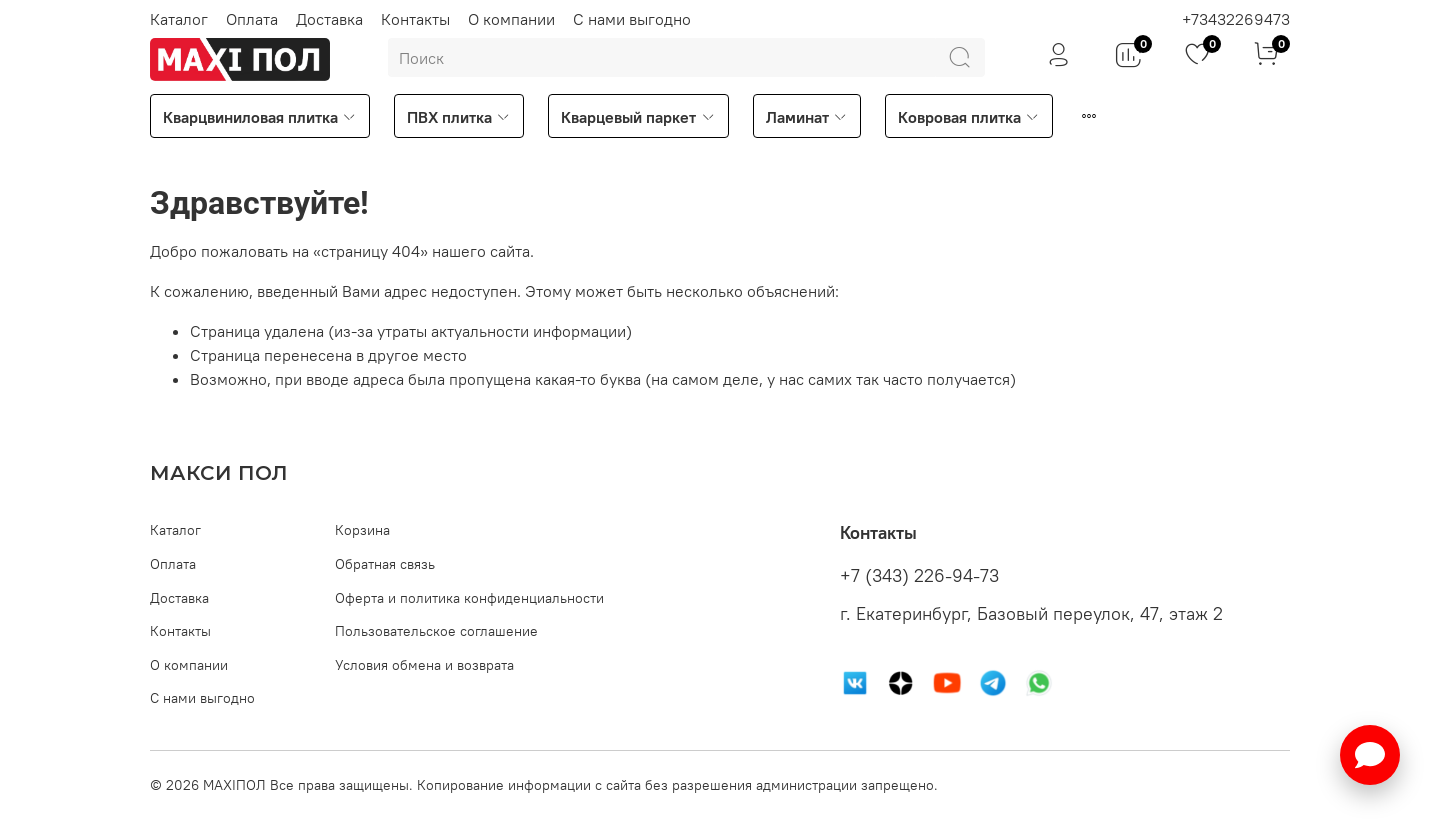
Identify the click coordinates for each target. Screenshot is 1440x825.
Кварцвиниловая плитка (260, 117)
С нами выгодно (632, 19)
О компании (511, 19)
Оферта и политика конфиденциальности (469, 598)
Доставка (329, 19)
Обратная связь (385, 564)
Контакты (415, 19)
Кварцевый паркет (638, 117)
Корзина (362, 530)
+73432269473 (1236, 19)
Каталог (179, 19)
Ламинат (807, 117)
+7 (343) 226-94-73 (919, 576)
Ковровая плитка (969, 117)
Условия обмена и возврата (424, 665)
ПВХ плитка (459, 117)
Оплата (252, 19)
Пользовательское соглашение (436, 631)
